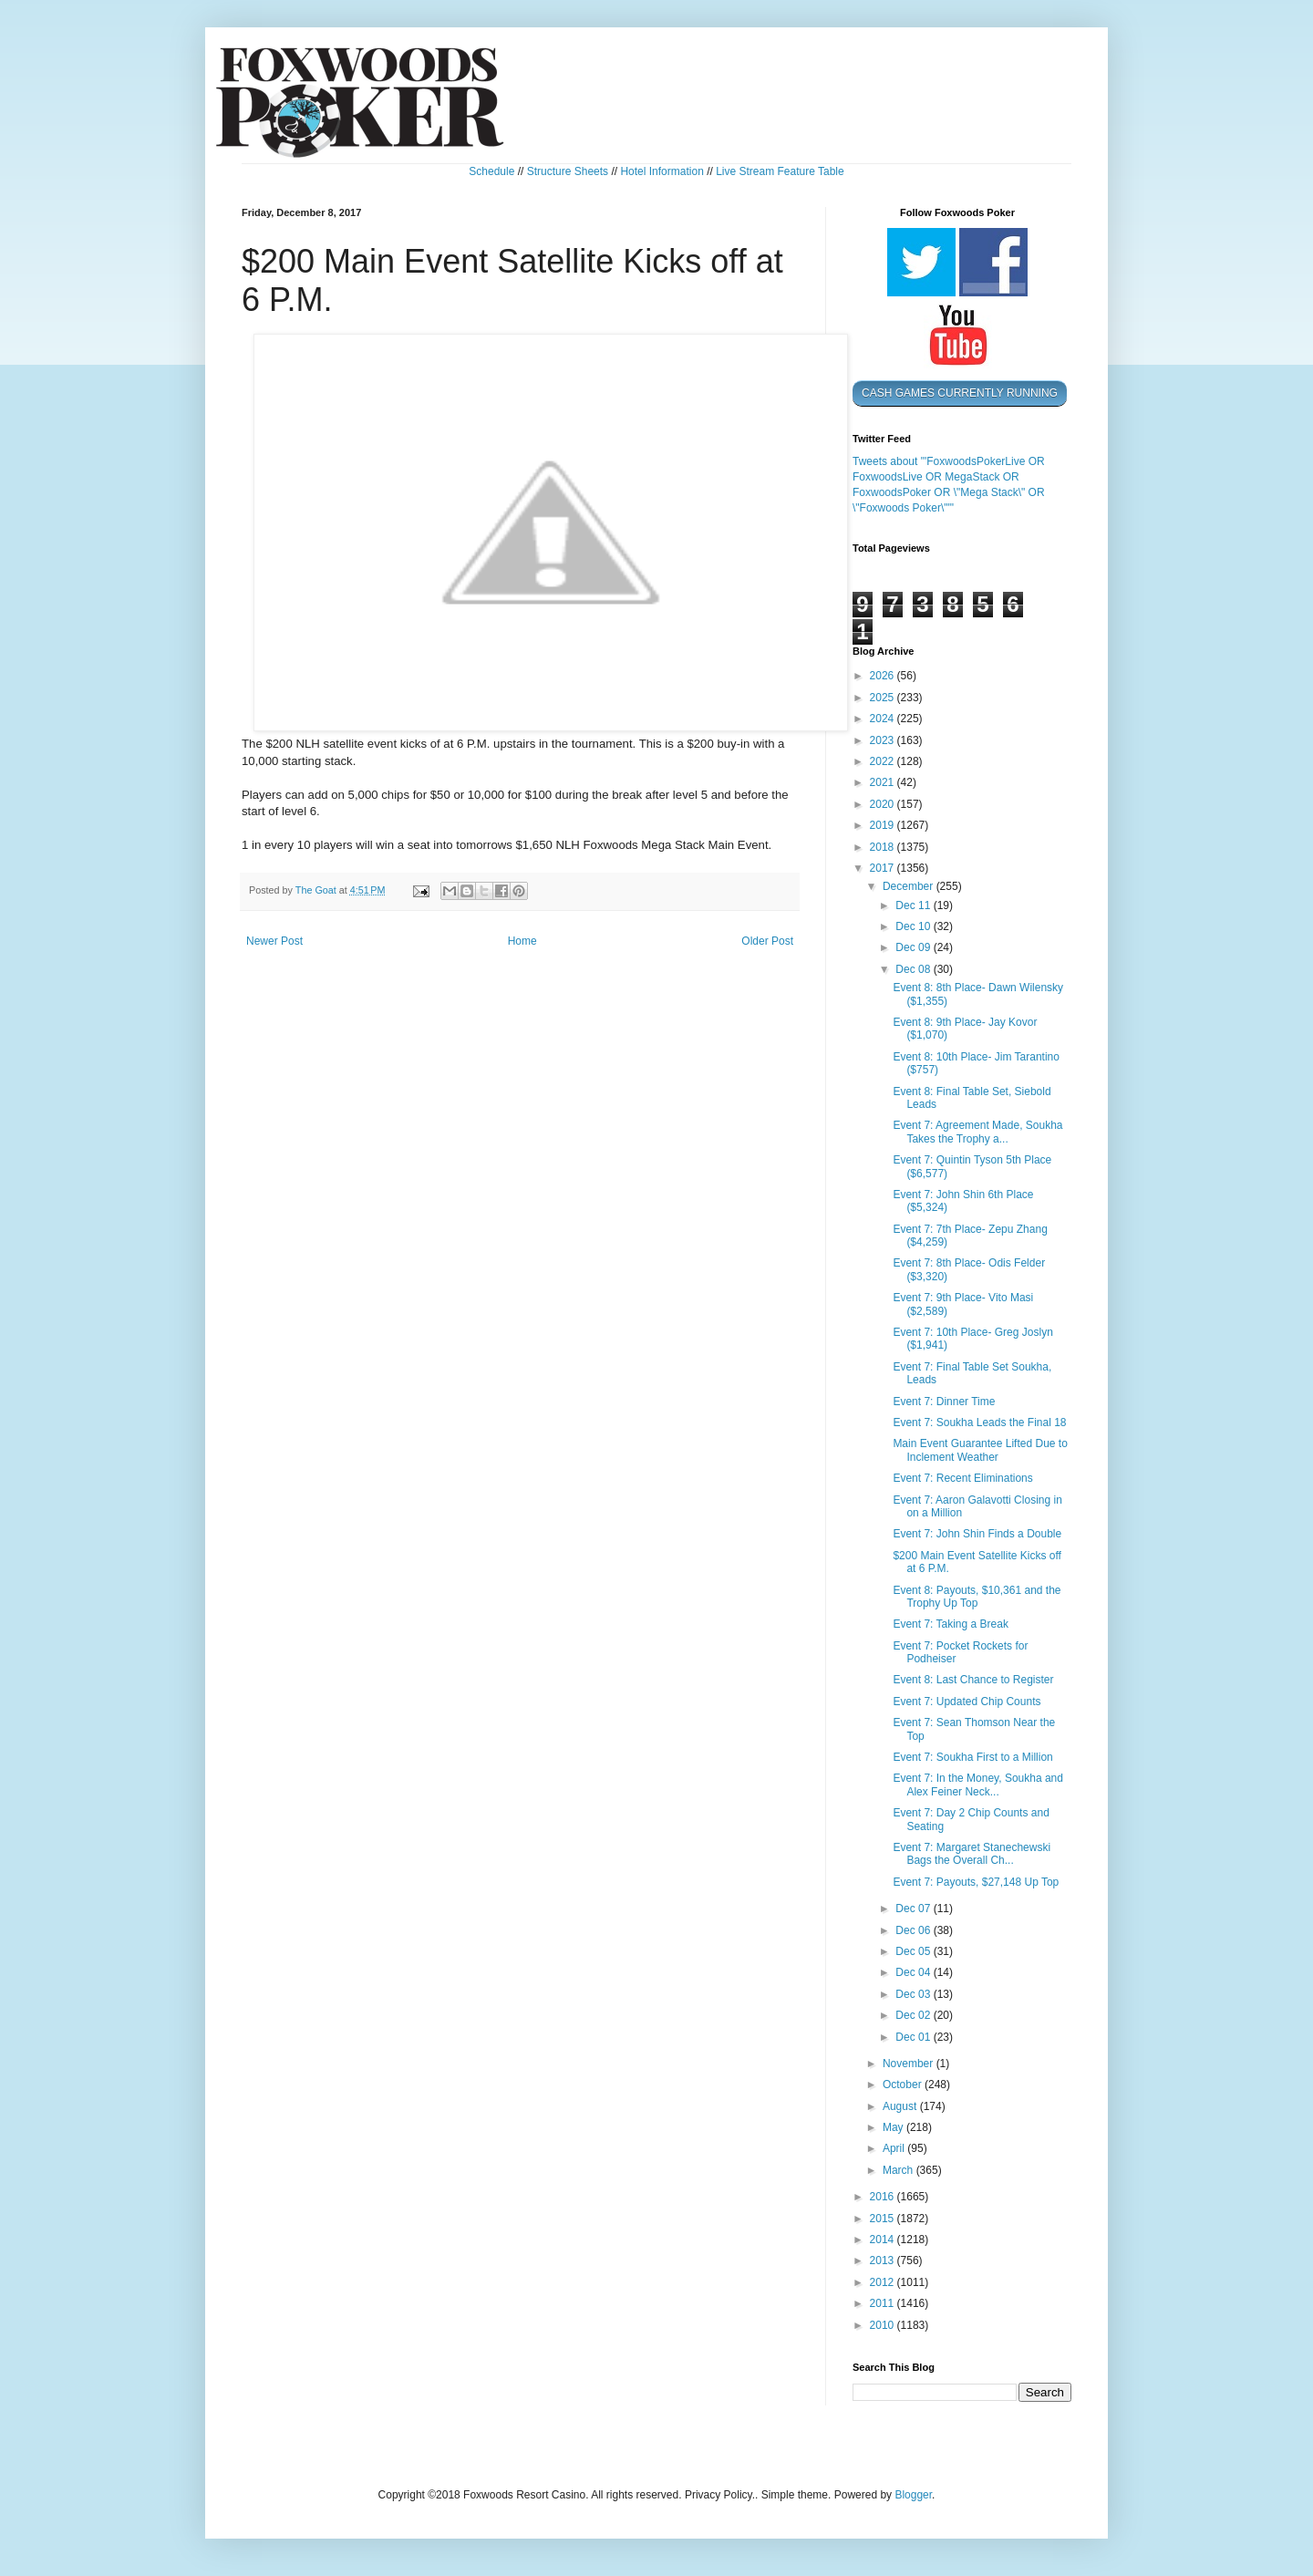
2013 (883, 2260)
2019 (883, 825)
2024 (883, 718)
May (894, 2127)
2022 (883, 761)
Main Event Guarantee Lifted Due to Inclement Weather (980, 1450)
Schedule (491, 171)
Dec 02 (914, 2015)
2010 (883, 2325)
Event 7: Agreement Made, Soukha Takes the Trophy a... (977, 1131)
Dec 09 (914, 947)
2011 (883, 2303)
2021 (883, 782)
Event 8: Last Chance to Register (973, 1679)
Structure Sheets (567, 171)
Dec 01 (914, 2037)
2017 (883, 868)
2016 (883, 2196)
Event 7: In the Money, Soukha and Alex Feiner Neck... (978, 1784)
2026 (883, 675)
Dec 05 (914, 1951)
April (895, 2148)
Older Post (767, 941)
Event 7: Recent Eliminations (962, 1478)
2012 (883, 2282)
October (904, 2084)
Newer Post (274, 941)
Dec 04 (914, 1972)
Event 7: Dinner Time (944, 1401)
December (909, 886)
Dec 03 (914, 1994)
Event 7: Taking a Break (950, 1624)
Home (522, 941)
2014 (883, 2239)
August (901, 2106)
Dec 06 (914, 1930)
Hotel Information (661, 171)
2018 (883, 847)
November (909, 2063)
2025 (883, 697)
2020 (883, 804)
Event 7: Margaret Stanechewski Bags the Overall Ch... (971, 1854)
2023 (883, 740)
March (899, 2170)
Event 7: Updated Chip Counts (966, 1701)
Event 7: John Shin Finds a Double (977, 1533)
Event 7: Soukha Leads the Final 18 (979, 1422)
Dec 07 (914, 1908)
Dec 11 (914, 905)
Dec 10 (914, 926)
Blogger (913, 2494)
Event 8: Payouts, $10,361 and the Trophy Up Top (976, 1596)
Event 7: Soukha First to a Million (972, 1757)
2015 (883, 2218)
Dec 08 (914, 969)
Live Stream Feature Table (780, 171)
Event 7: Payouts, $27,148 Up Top (976, 1882)
